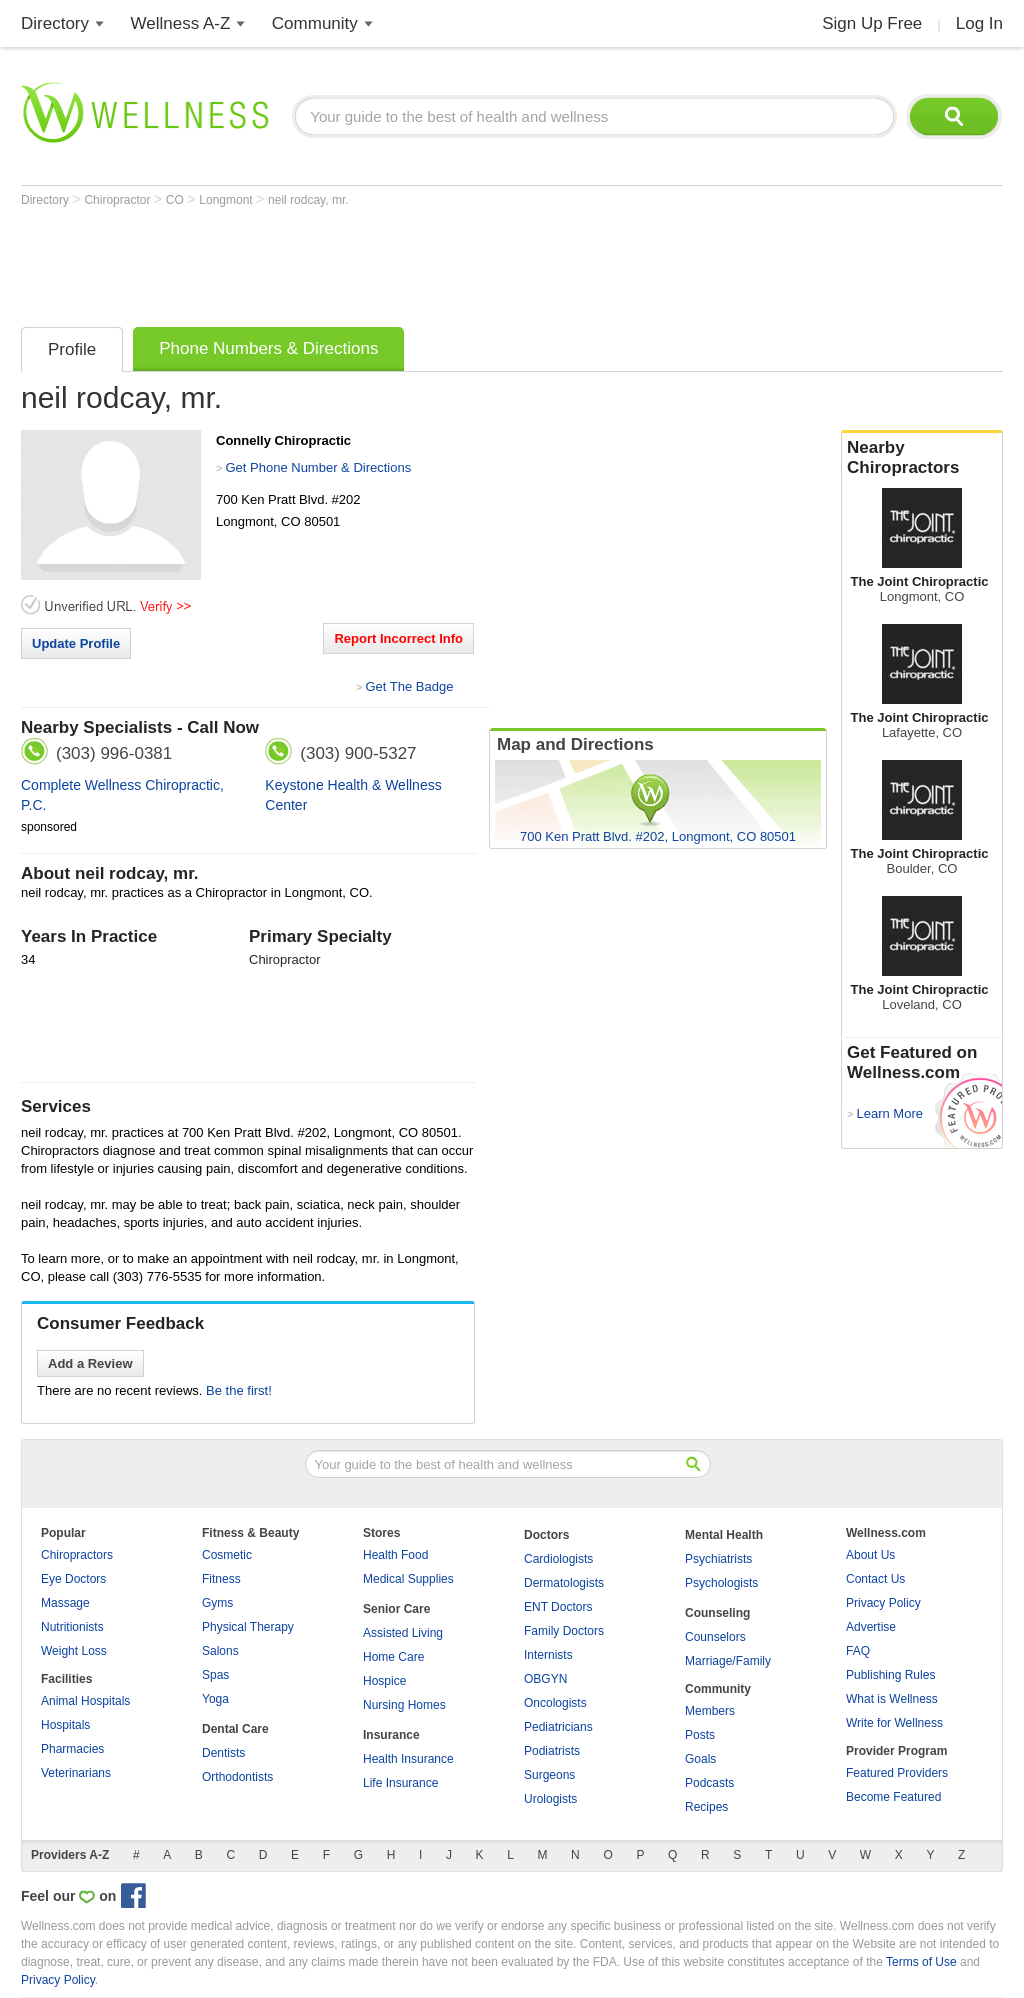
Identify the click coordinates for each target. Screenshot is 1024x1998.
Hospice (384, 1681)
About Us (870, 1555)
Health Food (395, 1555)
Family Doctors (564, 1631)
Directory (55, 23)
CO (176, 200)
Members (710, 1711)
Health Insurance (408, 1759)
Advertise (871, 1627)
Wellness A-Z (181, 23)
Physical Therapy (248, 1627)
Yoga (215, 1699)
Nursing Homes (404, 1705)
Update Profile (76, 643)
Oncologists (555, 1703)
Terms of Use (921, 1962)
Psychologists (721, 1583)
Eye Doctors (73, 1579)
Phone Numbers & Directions (268, 348)
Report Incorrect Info (398, 638)
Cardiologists (558, 1559)
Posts (700, 1735)
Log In (979, 23)
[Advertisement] (385, 262)
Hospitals (65, 1725)
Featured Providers (897, 1773)
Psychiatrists (718, 1559)
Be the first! (239, 1390)
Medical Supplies (408, 1579)
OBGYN (545, 1679)
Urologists (550, 1799)
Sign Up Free (872, 23)
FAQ (858, 1651)
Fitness (221, 1579)
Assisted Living (403, 1633)
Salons (220, 1651)
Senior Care (396, 1609)
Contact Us (875, 1579)
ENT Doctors (558, 1607)
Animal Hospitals (85, 1701)
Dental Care (235, 1729)
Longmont (227, 200)
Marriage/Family (728, 1661)
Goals (700, 1759)
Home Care (393, 1657)
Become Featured (893, 1797)
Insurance (391, 1735)
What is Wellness (892, 1699)
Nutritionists (72, 1627)
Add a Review (90, 1363)
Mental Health (724, 1535)
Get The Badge (409, 686)
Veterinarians (76, 1773)
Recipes (706, 1807)
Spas (215, 1675)
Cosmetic (227, 1555)
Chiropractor (118, 200)
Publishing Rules (890, 1675)
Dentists (223, 1753)
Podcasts (709, 1783)
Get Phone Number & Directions (318, 467)
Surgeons (549, 1775)
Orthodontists (237, 1777)
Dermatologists (564, 1583)
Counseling (717, 1613)
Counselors (715, 1637)
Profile (72, 349)
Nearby (922, 458)
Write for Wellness (894, 1723)
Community (315, 23)
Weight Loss (74, 1651)
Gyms (217, 1603)
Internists (548, 1655)
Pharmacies (72, 1749)
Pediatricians (558, 1727)
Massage (65, 1603)
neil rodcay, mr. (308, 200)
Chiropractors (77, 1555)
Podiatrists (552, 1751)
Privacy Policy (883, 1603)
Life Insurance (400, 1783)
